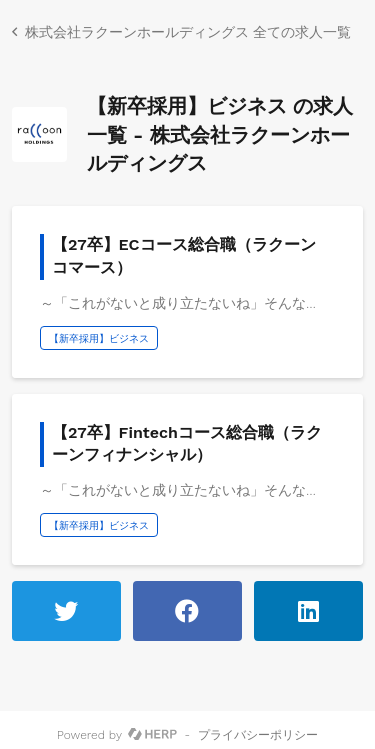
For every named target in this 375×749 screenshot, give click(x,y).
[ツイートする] (66, 611)
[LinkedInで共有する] (308, 611)
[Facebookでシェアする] (187, 611)
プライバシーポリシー (258, 735)
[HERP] (152, 735)
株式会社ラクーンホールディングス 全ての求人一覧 (188, 32)
